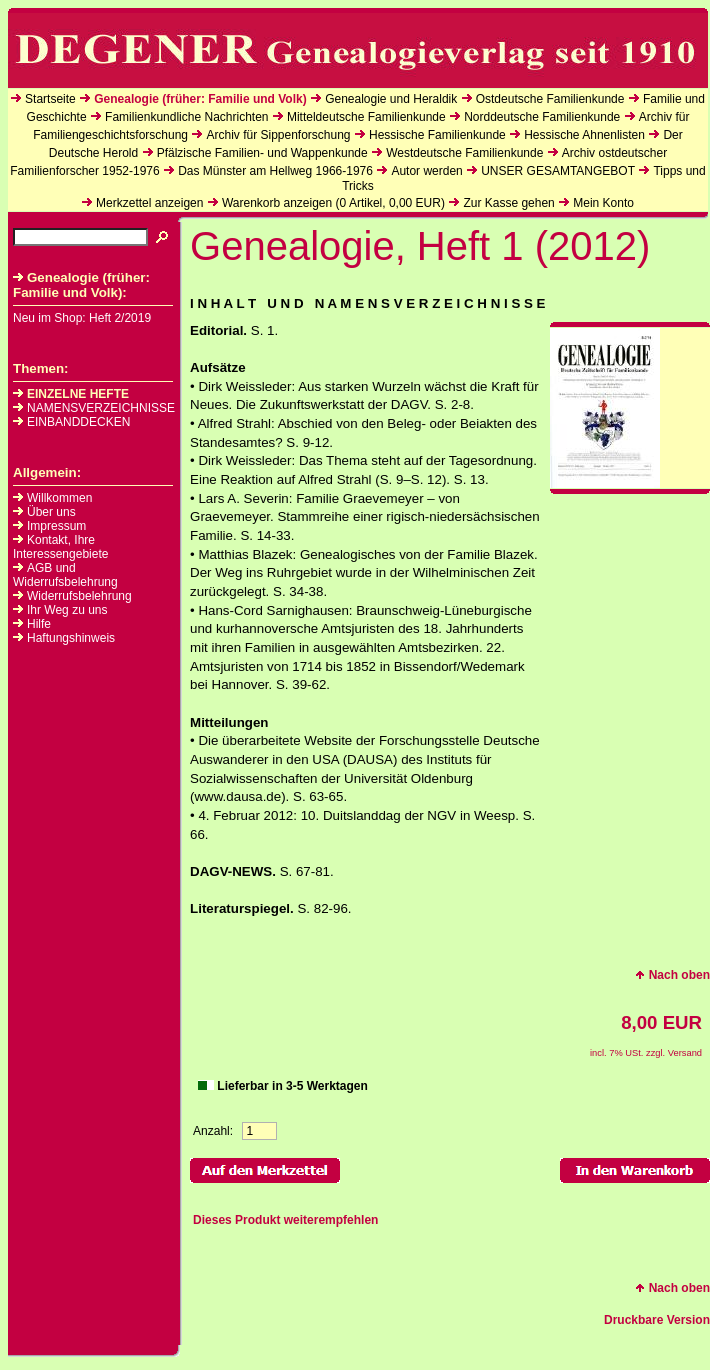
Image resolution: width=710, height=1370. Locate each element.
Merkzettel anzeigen (149, 203)
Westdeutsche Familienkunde (464, 153)
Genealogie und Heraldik (391, 99)
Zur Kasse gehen (508, 203)
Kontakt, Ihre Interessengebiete (60, 547)
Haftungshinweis (71, 638)
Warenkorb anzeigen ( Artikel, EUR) (333, 203)
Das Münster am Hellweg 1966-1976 (275, 171)
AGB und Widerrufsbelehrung (65, 575)
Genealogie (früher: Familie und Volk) (200, 99)
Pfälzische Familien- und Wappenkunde (262, 153)
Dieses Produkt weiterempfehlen (285, 1220)
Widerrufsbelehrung (79, 596)
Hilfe (39, 624)
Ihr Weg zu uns (67, 610)
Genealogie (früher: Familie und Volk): (81, 285)
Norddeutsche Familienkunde (542, 117)
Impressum (56, 526)
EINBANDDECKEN (71, 422)
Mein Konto (603, 203)
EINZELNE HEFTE (71, 394)
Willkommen (59, 498)
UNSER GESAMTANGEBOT (558, 171)
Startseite (50, 99)
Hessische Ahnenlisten (584, 135)
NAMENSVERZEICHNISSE (94, 408)
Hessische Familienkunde (437, 135)
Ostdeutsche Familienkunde (550, 99)
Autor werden (426, 171)
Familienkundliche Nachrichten (186, 117)
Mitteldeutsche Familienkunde (366, 117)
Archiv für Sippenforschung (278, 135)
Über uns (51, 512)
